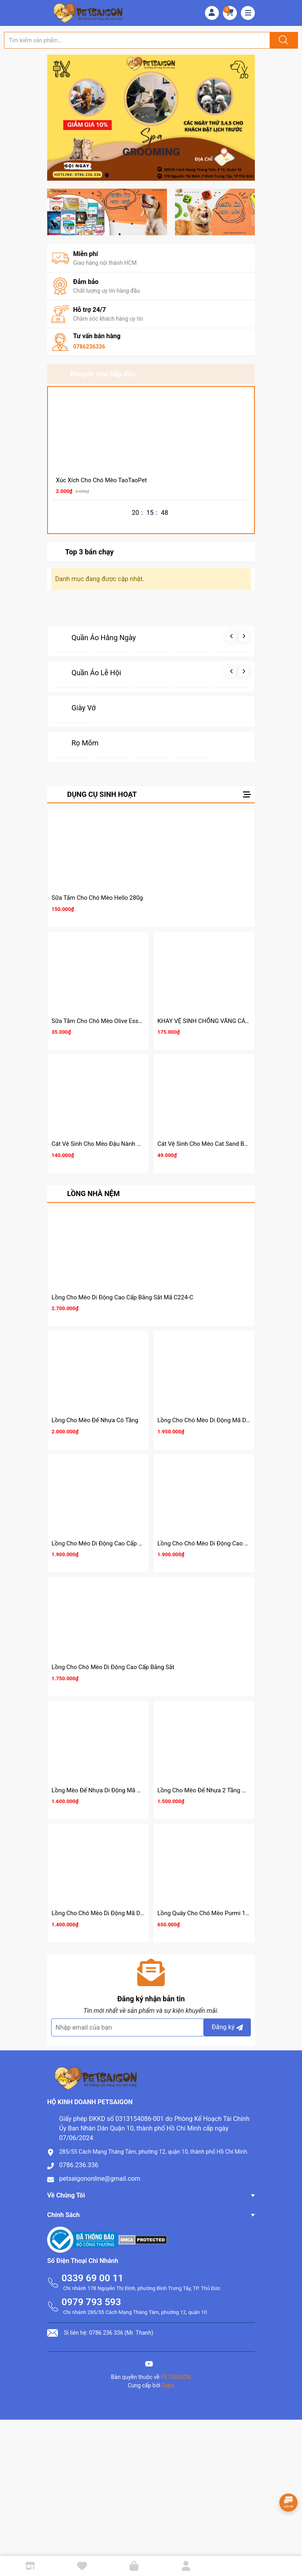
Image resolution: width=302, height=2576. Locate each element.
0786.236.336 (78, 2165)
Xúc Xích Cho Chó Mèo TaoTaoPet (101, 480)
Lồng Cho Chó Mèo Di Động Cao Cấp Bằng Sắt (113, 1667)
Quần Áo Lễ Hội (96, 672)
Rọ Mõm (85, 743)
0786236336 (89, 346)
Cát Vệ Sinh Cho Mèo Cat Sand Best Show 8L (217, 1143)
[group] (151, 118)
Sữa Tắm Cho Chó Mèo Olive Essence (101, 1021)
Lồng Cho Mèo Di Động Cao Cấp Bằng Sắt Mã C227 (120, 1543)
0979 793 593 (91, 2302)
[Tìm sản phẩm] (137, 40)
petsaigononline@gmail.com (99, 2178)
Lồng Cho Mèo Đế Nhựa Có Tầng (95, 1420)
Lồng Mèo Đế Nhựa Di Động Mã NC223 (103, 1790)
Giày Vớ (84, 708)
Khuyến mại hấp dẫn (102, 374)
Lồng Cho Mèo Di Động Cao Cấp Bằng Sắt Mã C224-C (122, 1297)
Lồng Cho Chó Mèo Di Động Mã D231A (208, 1420)
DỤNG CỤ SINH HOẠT (102, 794)
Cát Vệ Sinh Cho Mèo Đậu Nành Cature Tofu (110, 1143)
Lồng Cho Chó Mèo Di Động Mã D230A (103, 1913)
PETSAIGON (176, 2377)
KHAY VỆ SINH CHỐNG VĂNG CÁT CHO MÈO (216, 1021)
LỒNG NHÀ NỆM (93, 1193)
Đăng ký (228, 2027)
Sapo (168, 2385)
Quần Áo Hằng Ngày (104, 637)
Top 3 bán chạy (89, 552)
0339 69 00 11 (92, 2278)
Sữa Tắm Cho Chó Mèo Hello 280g (97, 897)
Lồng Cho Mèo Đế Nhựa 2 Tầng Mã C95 (209, 1790)
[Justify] (282, 40)
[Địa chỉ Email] (151, 2027)
